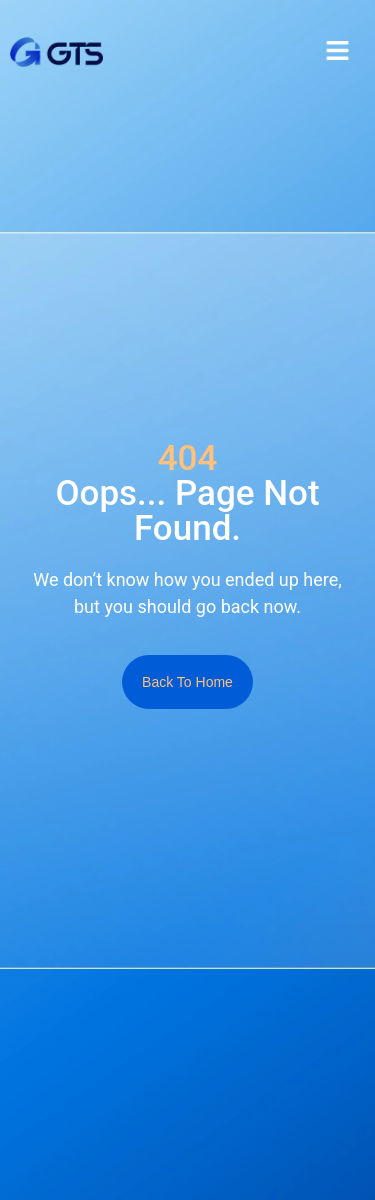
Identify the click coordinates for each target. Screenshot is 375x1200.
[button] (337, 52)
